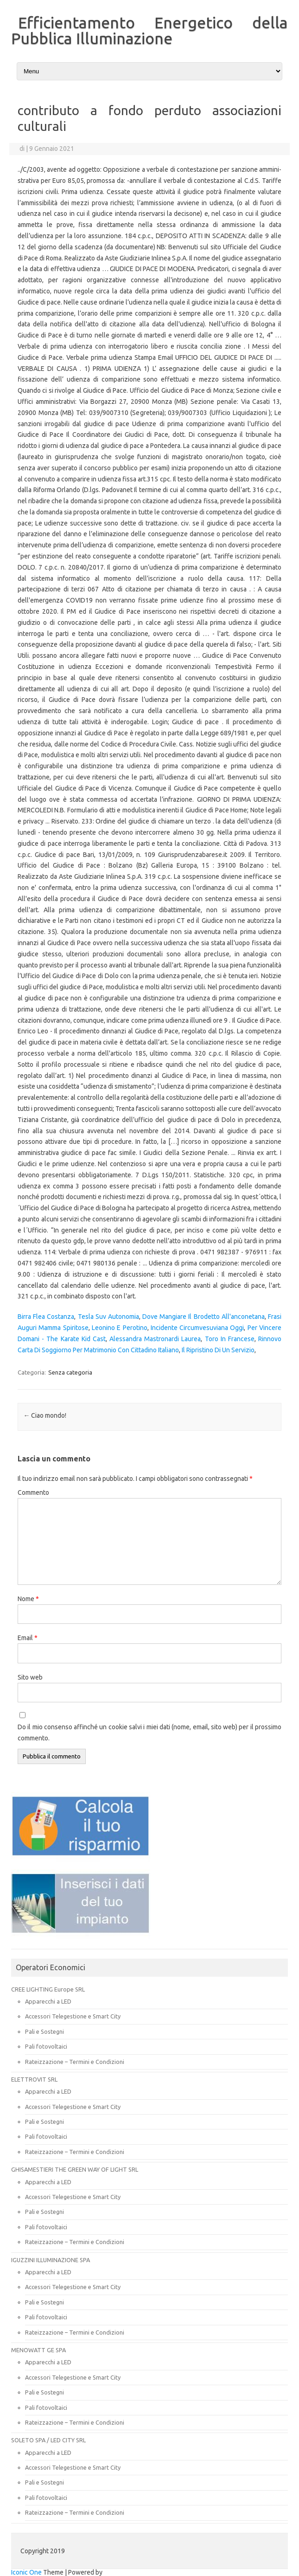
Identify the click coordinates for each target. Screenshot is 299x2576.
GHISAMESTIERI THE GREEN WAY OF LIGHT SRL (74, 2169)
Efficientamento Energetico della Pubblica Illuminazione (149, 30)
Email (28, 1638)
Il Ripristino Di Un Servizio (218, 1350)
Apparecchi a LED (48, 2001)
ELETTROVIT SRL (34, 2079)
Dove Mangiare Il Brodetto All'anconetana (203, 1316)
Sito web (30, 1677)
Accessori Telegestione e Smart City (73, 2016)
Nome (28, 1599)
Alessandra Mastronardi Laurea (155, 1339)
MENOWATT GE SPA (38, 2350)
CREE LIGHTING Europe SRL (48, 1989)
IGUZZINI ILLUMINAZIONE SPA (50, 2260)
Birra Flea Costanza (46, 1316)
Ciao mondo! (44, 1415)
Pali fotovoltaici (46, 2046)
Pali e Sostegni (44, 2031)
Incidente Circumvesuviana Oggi (197, 1327)
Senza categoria (70, 1372)
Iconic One (26, 2572)
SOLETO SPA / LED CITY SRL (48, 2440)
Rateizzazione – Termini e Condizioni (74, 2061)
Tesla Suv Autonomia (108, 1316)
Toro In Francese (229, 1339)
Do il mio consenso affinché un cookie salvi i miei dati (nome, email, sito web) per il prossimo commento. (149, 1732)
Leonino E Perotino (119, 1327)
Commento (33, 1492)
